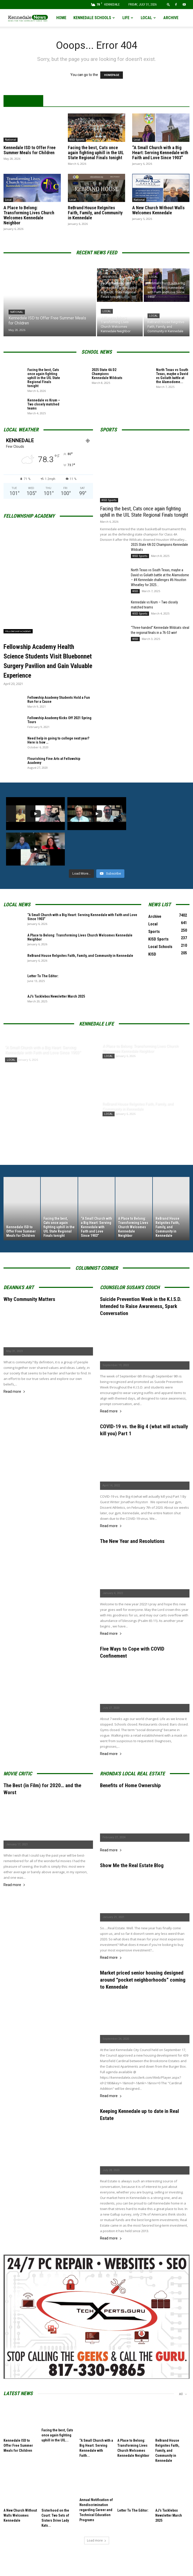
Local (146, 17)
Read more (14, 1356)
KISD (135, 588)
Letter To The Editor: (43, 940)
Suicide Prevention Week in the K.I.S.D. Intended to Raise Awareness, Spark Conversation (140, 1271)
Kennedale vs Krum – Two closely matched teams (43, 404)
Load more (96, 2488)
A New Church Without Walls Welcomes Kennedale (158, 210)
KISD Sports (76, 139)
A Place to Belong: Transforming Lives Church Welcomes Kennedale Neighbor (29, 215)
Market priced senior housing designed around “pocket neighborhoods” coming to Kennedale (142, 1944)
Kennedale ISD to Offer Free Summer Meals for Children (30, 150)
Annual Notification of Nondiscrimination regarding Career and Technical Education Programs (96, 2463)
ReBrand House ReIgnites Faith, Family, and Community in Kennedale (95, 212)
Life (125, 17)
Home (61, 17)
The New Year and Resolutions (132, 1506)
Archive (170, 17)
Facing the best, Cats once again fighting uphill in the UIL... (57, 2399)
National (10, 139)
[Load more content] (81, 838)
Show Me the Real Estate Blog (132, 1830)
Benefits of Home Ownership (130, 1750)
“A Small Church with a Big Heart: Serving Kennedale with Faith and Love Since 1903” (160, 152)
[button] (168, 4)
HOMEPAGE (111, 75)
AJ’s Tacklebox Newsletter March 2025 (56, 961)
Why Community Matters (29, 1264)
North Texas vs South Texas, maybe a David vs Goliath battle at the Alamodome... (172, 376)
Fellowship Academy (18, 631)
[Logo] (27, 18)
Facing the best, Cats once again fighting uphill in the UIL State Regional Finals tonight (96, 152)
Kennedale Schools (92, 17)
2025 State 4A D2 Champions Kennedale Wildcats (107, 374)
